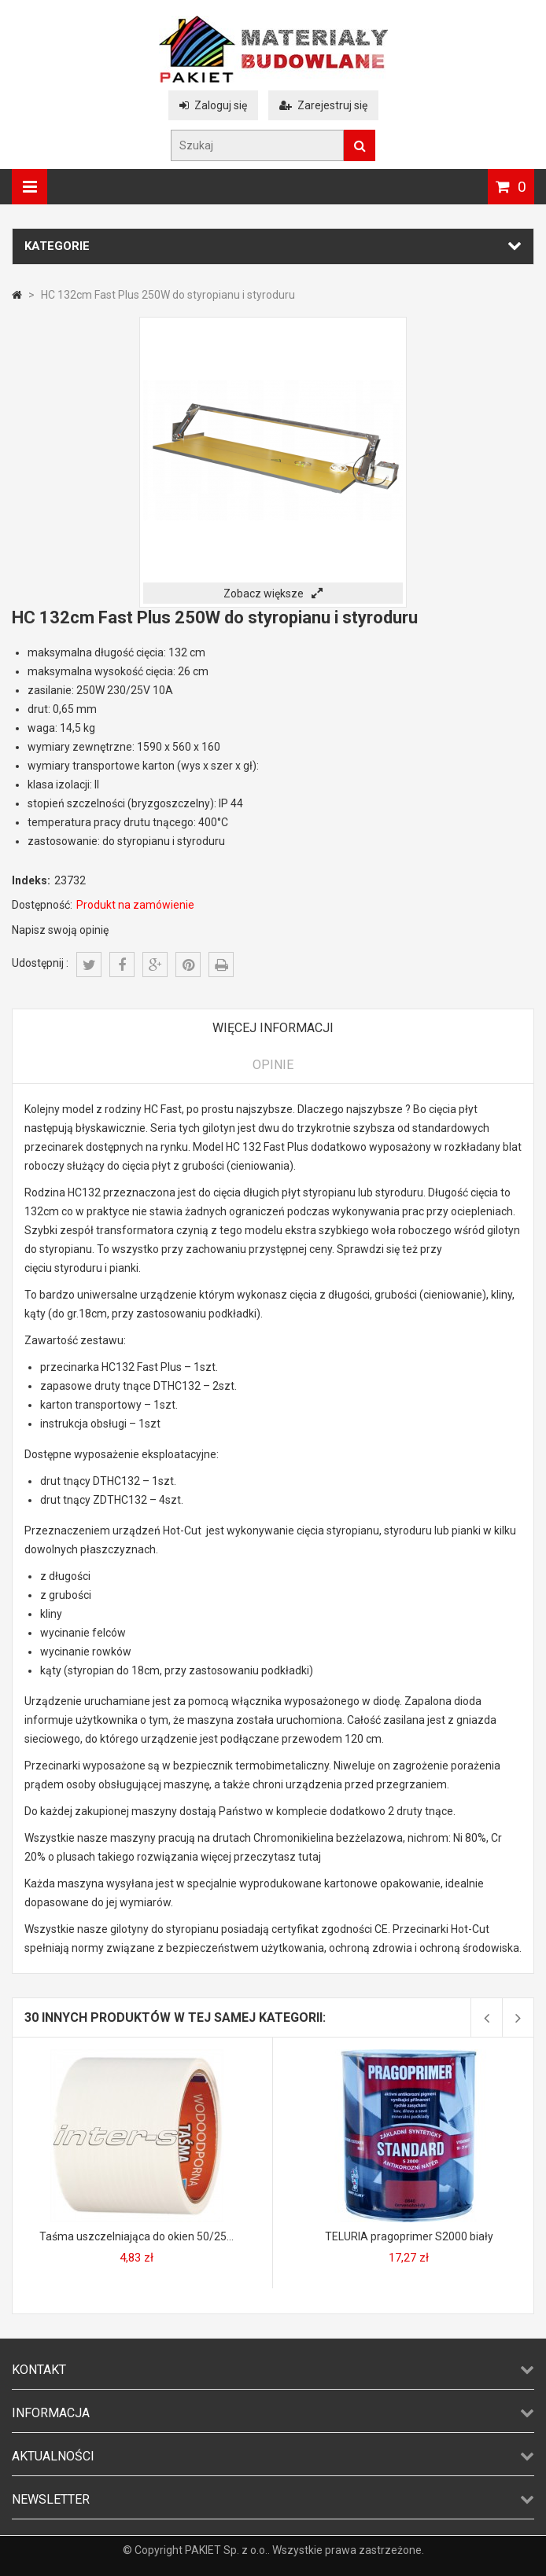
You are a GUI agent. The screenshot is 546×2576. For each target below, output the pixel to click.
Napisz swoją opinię (60, 930)
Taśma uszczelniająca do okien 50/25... (136, 2236)
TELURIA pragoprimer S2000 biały (409, 2236)
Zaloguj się (213, 105)
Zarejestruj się (323, 105)
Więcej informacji (273, 1027)
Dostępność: (42, 904)
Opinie (273, 1064)
